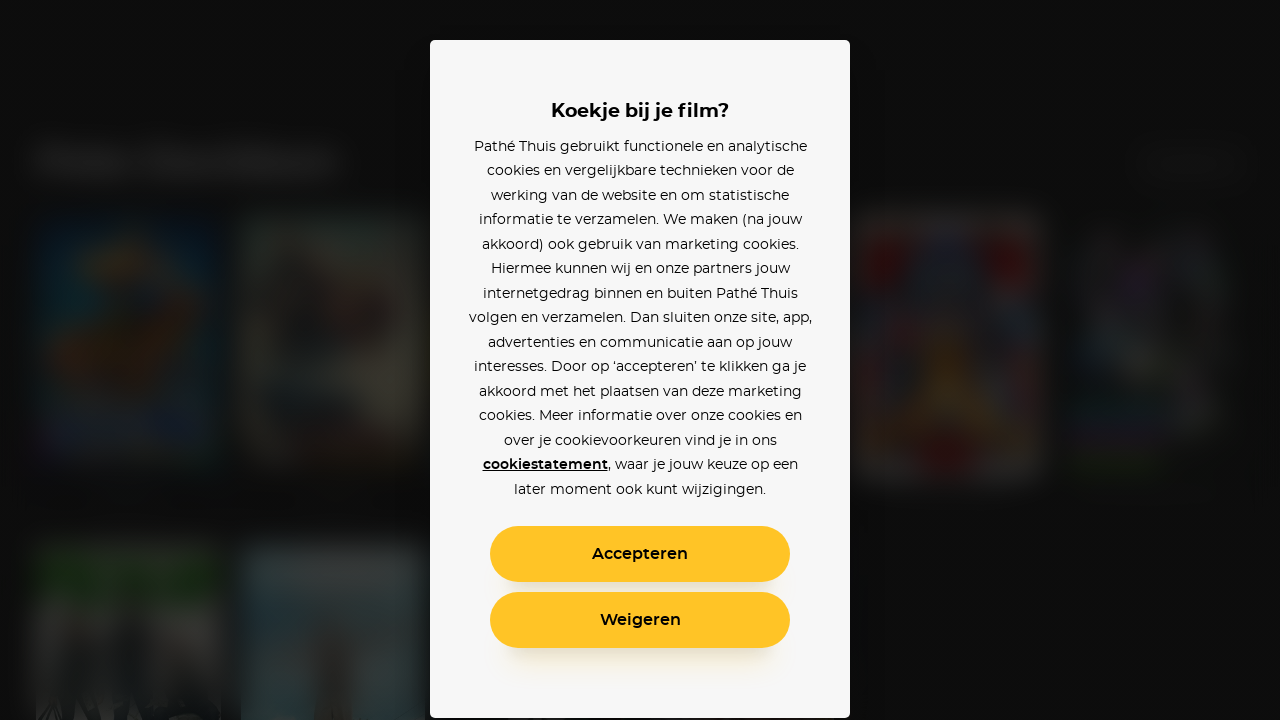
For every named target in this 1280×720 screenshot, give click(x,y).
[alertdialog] (640, 360)
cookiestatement (545, 465)
